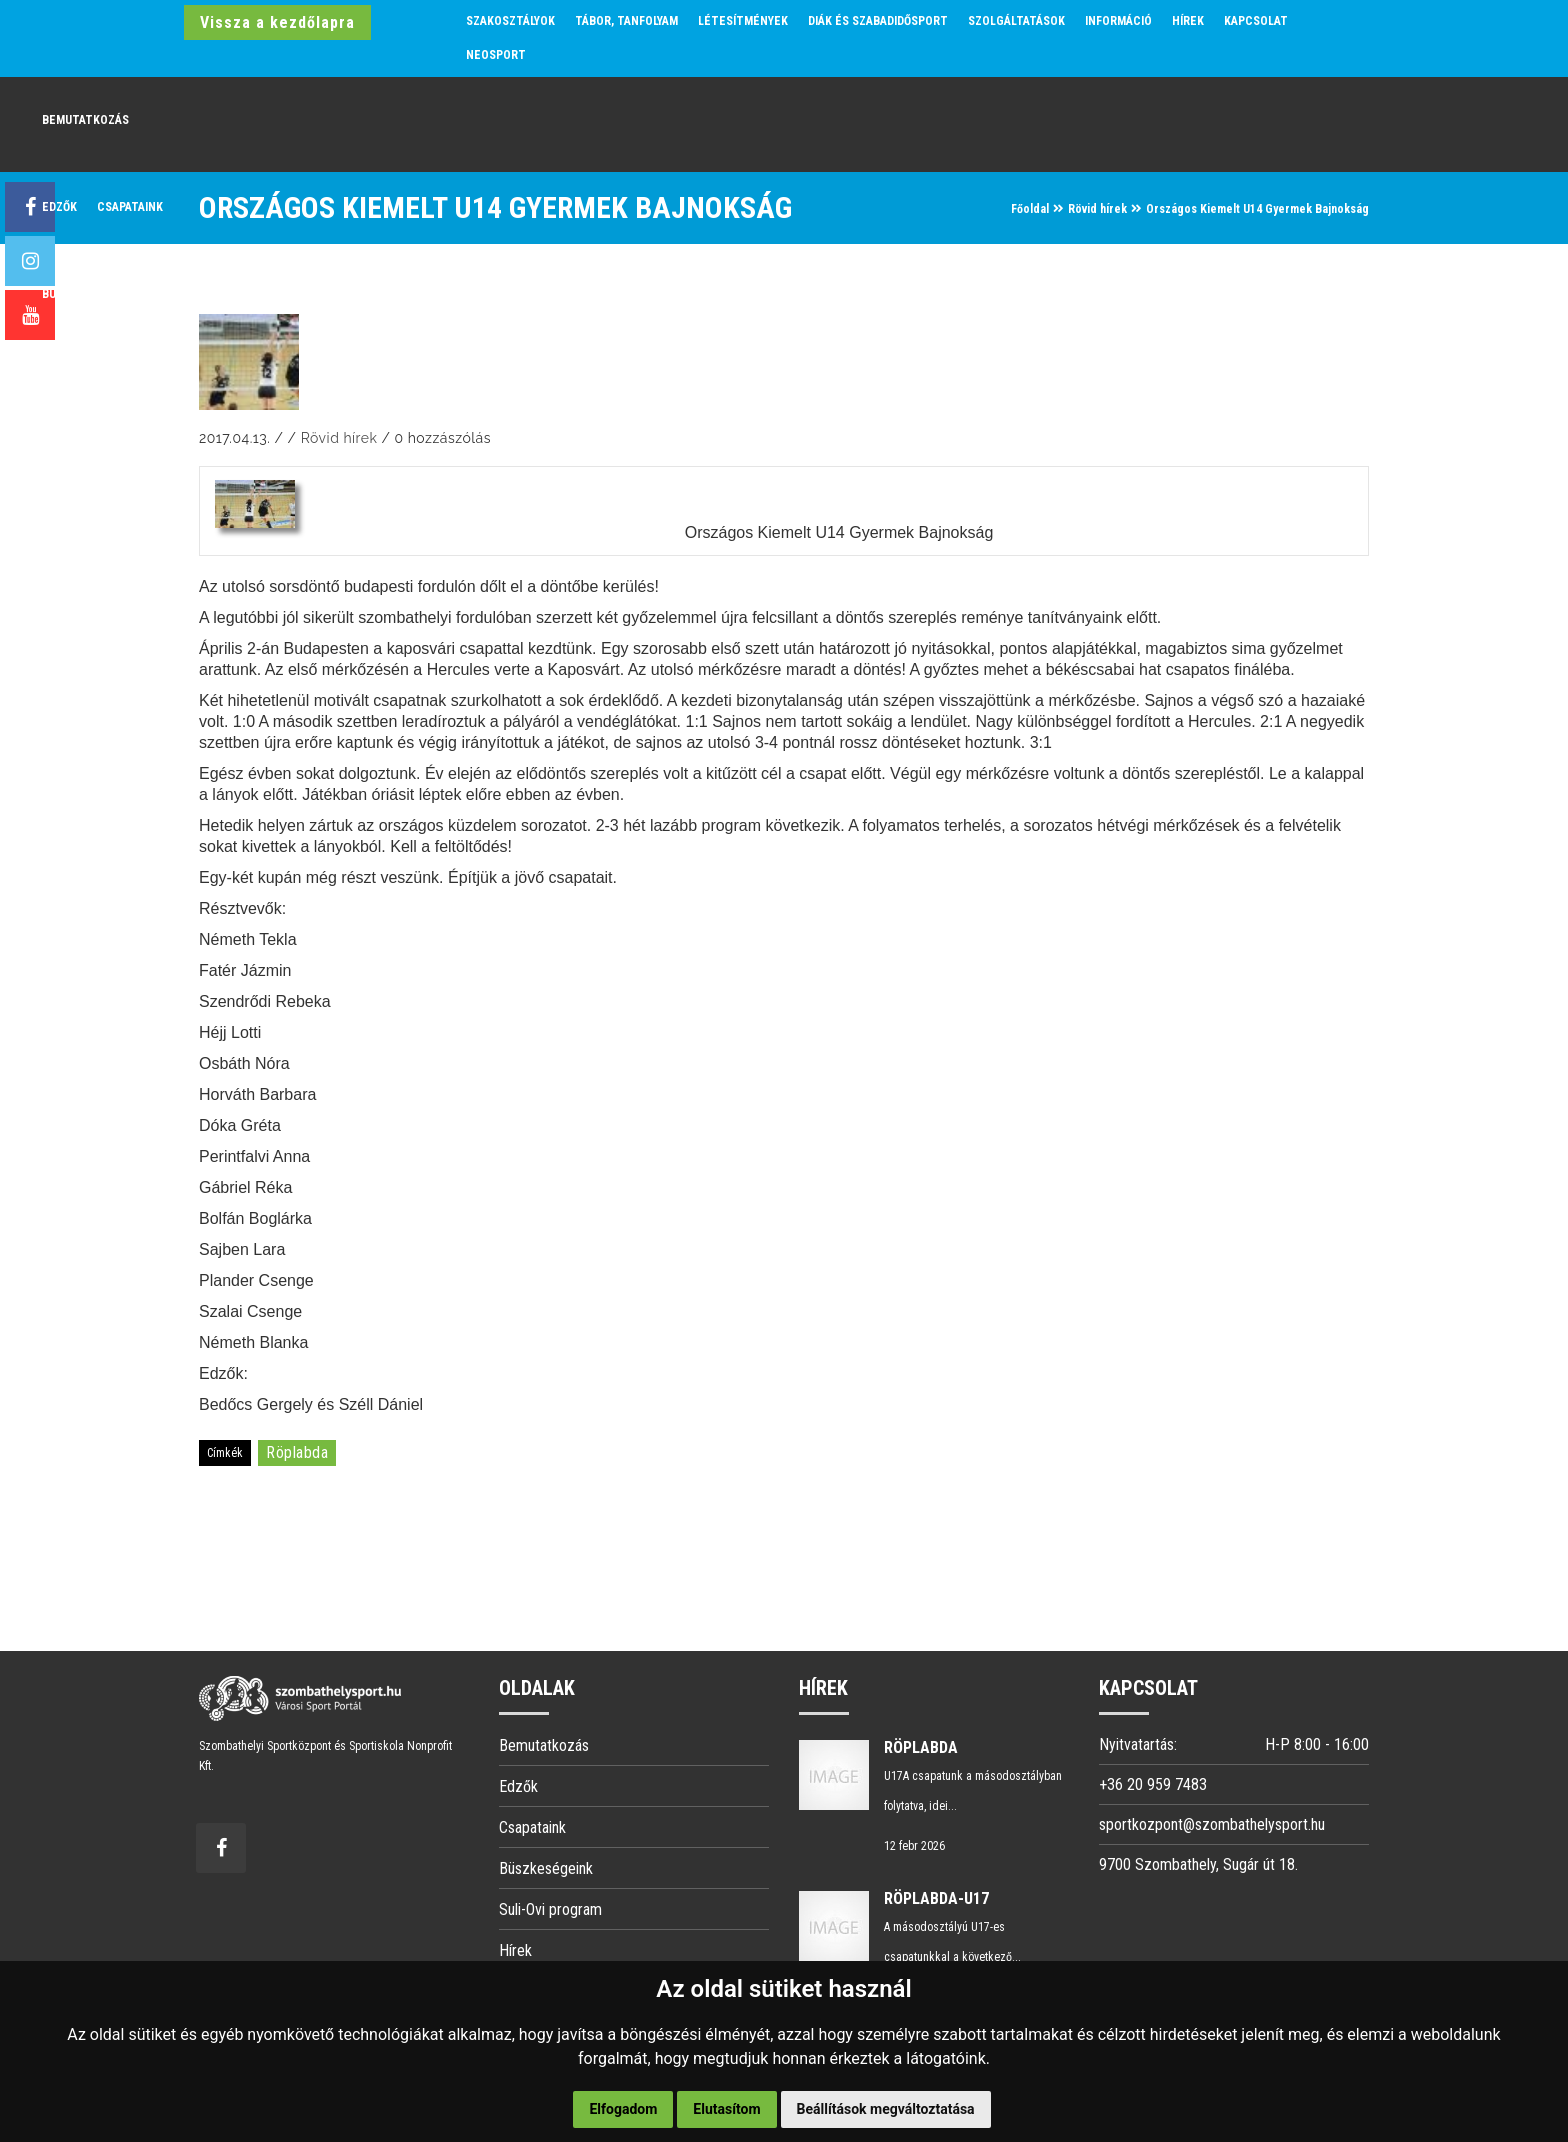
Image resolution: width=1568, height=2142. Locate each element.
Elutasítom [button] (726, 2109)
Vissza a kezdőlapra (277, 22)
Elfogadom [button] (623, 2109)
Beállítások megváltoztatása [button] (886, 2109)
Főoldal (1030, 209)
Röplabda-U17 (936, 1898)
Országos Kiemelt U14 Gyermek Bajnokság (839, 532)
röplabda (297, 1452)
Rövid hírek (1097, 209)
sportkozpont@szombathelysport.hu (1212, 1824)
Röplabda (921, 1747)
